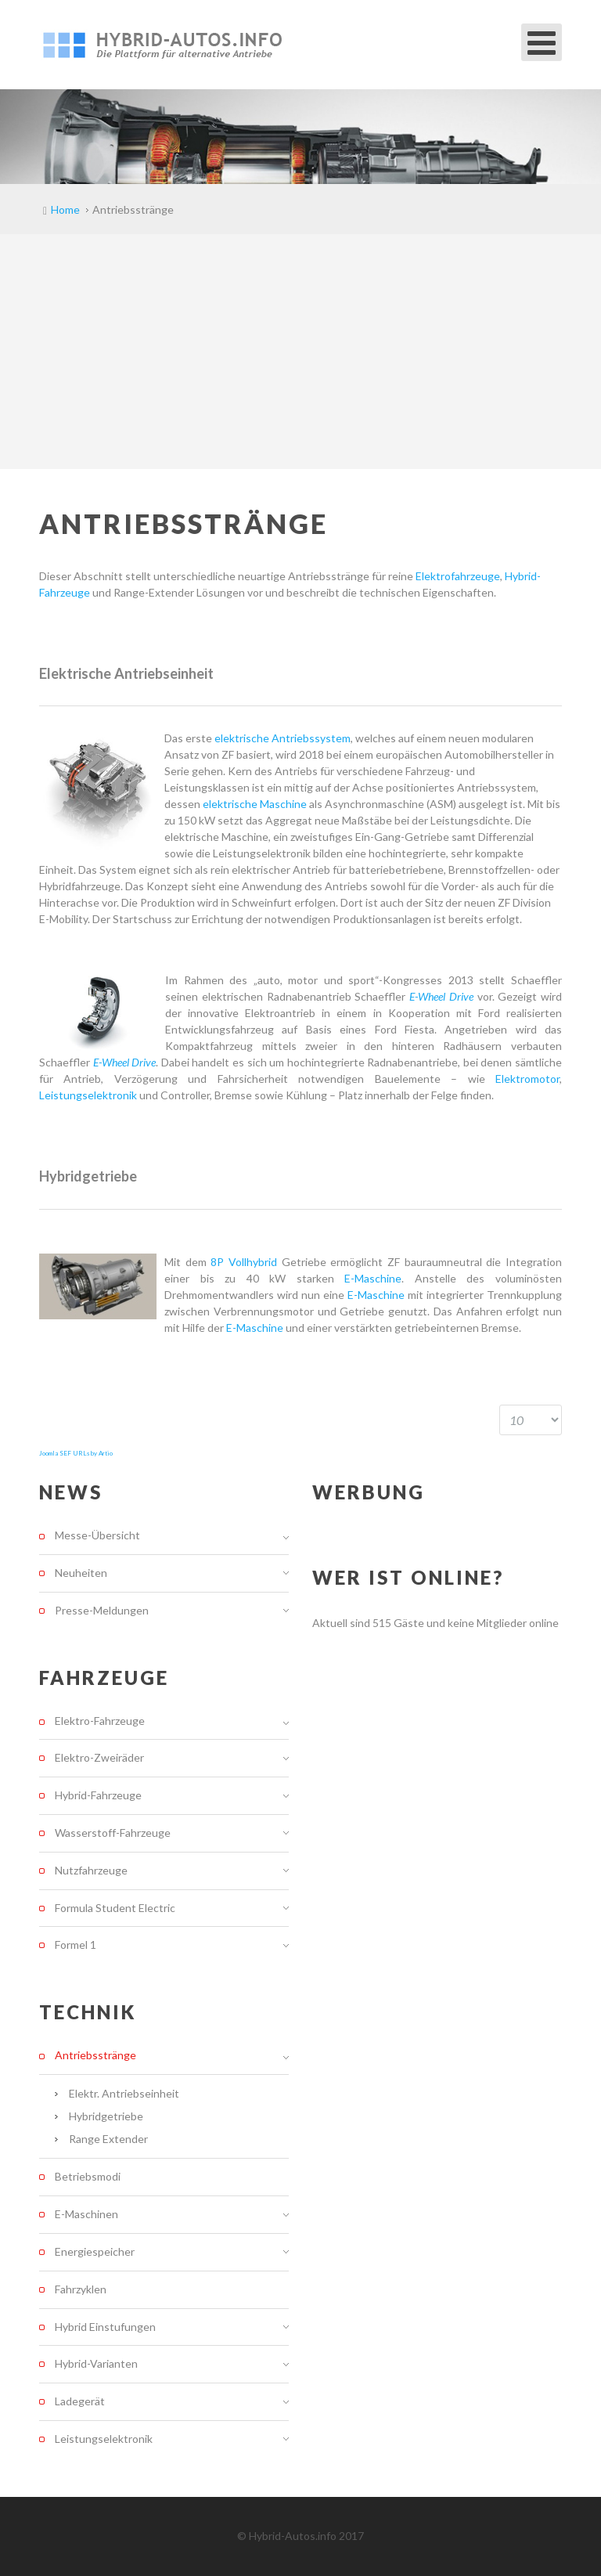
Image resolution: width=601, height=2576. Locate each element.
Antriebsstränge (95, 2055)
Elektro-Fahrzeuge (100, 1721)
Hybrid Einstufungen (105, 2326)
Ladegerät (80, 2401)
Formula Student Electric (115, 1907)
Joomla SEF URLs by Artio (76, 1453)
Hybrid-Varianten (96, 2363)
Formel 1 (75, 1944)
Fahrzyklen (80, 2289)
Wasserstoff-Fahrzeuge (113, 1832)
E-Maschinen (86, 2214)
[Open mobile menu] (541, 42)
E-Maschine (372, 1278)
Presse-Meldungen (102, 1610)
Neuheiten (81, 1572)
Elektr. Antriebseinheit (124, 2093)
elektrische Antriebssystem (281, 738)
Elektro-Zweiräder (99, 1757)
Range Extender (108, 2138)
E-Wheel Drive (441, 996)
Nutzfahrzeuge (91, 1870)
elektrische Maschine (255, 803)
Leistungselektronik (88, 1095)
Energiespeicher (95, 2251)
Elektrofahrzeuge (458, 576)
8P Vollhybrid (244, 1261)
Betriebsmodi (88, 2176)
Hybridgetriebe (106, 2116)
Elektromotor (527, 1078)
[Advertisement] (300, 351)
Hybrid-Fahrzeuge (98, 1795)
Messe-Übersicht (97, 1535)
